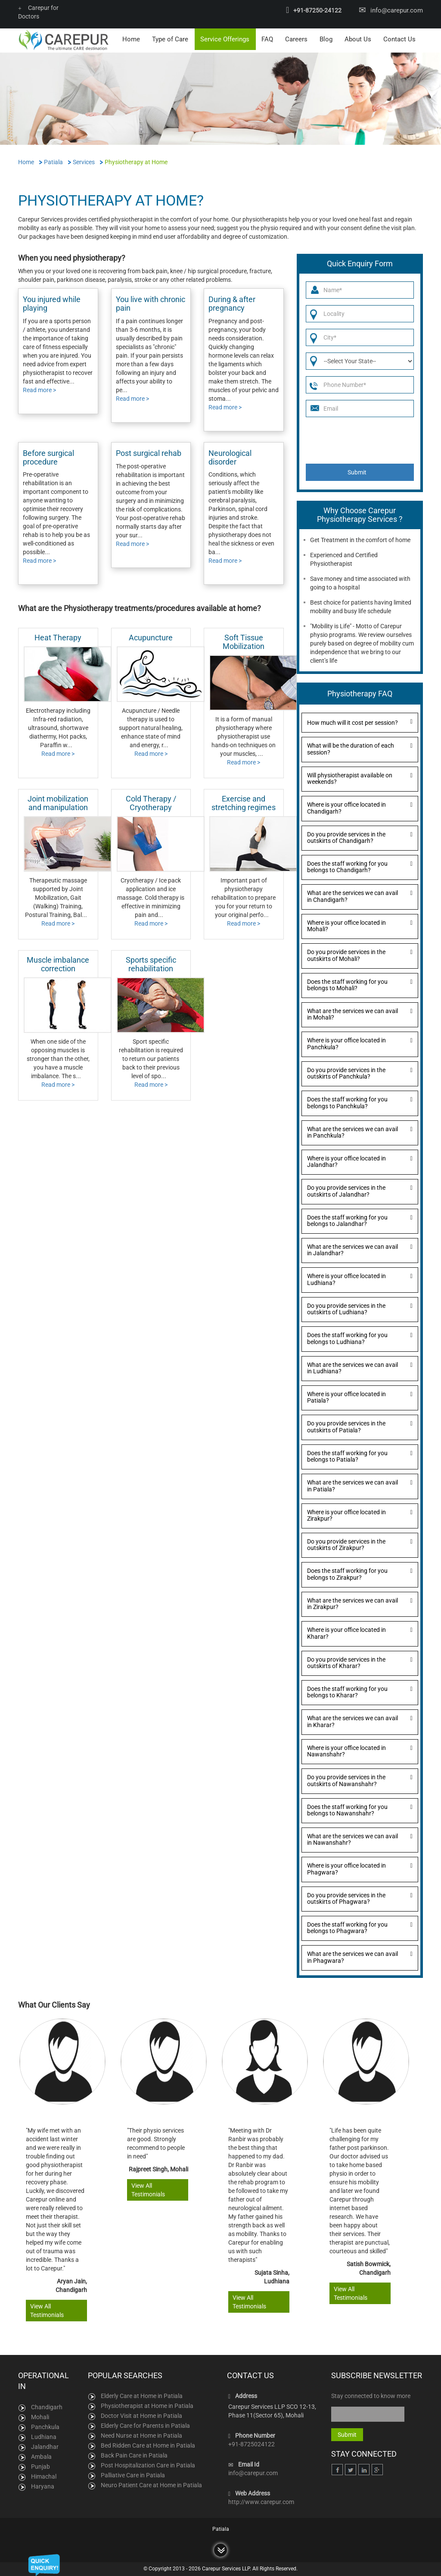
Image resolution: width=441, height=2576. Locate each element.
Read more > (39, 390)
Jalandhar (45, 2446)
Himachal (43, 2476)
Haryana (42, 2486)
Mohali (40, 2417)
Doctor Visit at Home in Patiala (141, 2415)
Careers (296, 39)
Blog (326, 39)
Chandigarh (46, 2407)
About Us (358, 39)
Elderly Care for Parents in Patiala (145, 2425)
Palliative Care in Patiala (133, 2475)
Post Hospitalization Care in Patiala (148, 2465)
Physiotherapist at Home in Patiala (147, 2405)
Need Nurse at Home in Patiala (141, 2435)
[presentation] (360, 440)
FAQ (267, 39)
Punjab (40, 2466)
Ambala (41, 2456)
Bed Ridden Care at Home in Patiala (148, 2445)
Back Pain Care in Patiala (134, 2455)
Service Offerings (224, 39)
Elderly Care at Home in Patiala (142, 2395)
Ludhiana (43, 2436)
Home (131, 39)
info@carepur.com (396, 10)
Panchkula (45, 2426)
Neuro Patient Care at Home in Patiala (151, 2485)
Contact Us (399, 39)
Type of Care (170, 39)
